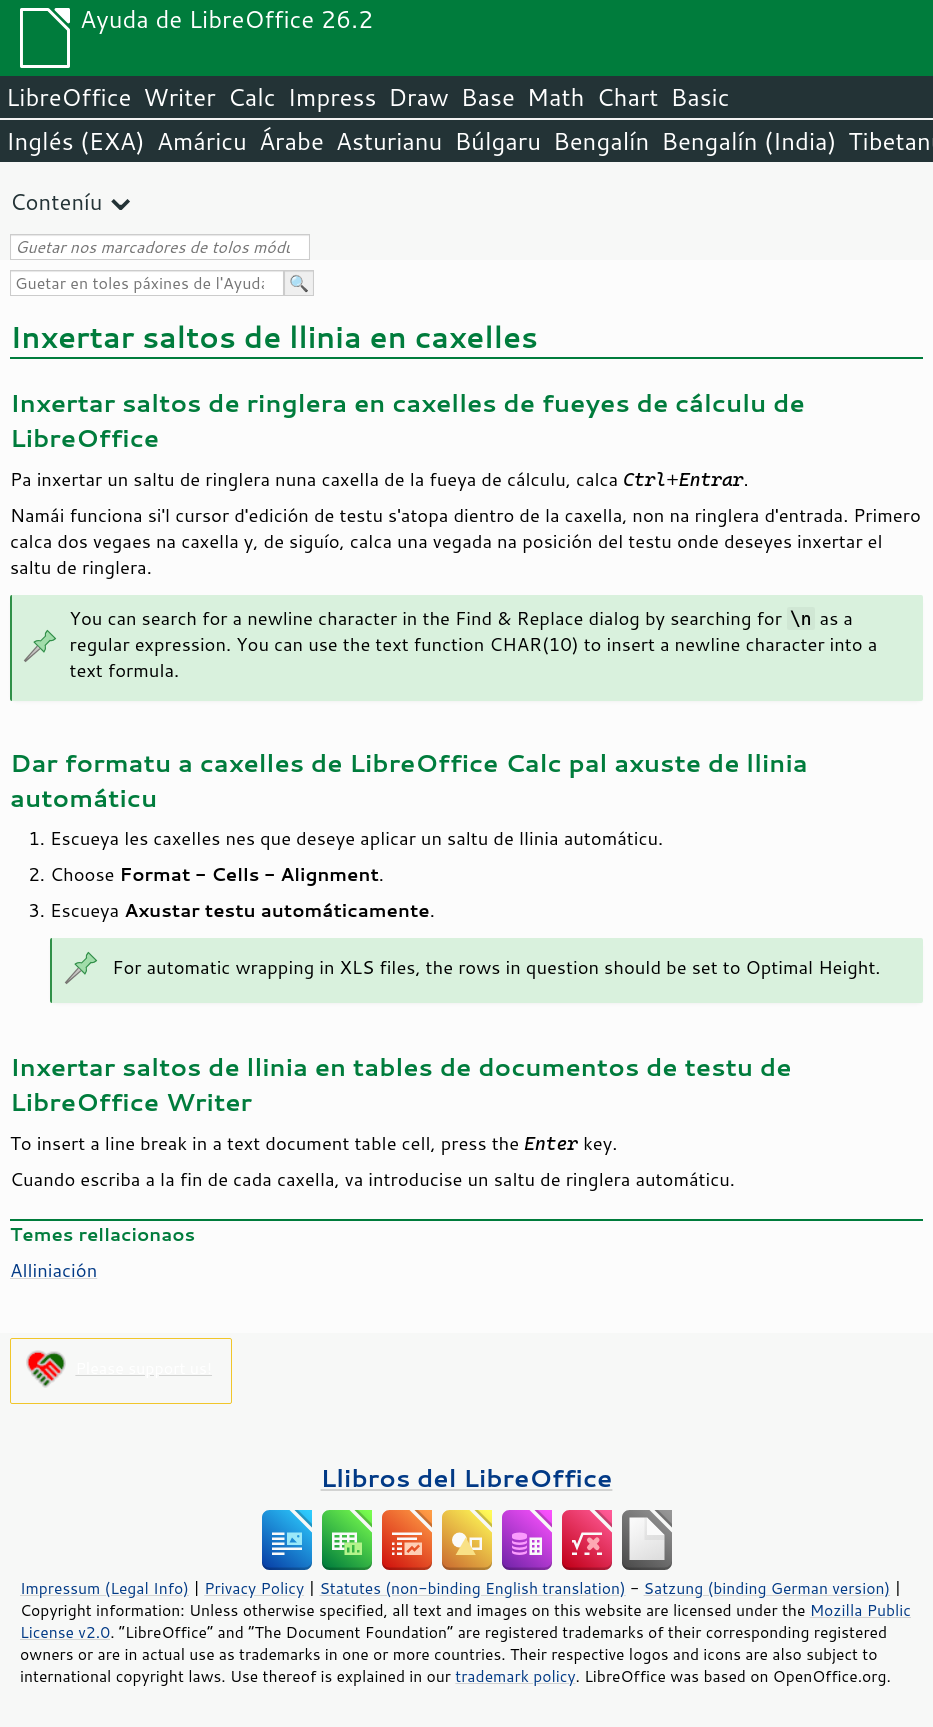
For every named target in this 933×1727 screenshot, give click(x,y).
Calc (252, 97)
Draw (418, 97)
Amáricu (202, 141)
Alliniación (53, 1270)
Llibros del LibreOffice (467, 1477)
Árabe (291, 141)
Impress (332, 97)
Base (488, 97)
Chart (627, 97)
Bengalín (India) (748, 141)
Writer (179, 97)
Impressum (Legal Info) (104, 1588)
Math (556, 97)
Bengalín (601, 141)
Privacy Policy (254, 1588)
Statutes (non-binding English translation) (472, 1588)
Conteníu (56, 201)
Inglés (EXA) (75, 141)
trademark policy (515, 1676)
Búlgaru (497, 141)
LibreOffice (68, 97)
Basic (699, 97)
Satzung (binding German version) (767, 1588)
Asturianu (389, 141)
